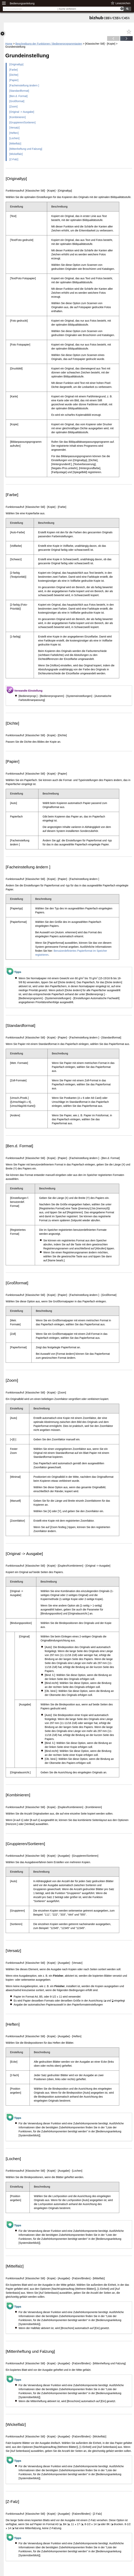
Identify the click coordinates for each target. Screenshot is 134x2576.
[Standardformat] (19, 90)
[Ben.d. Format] (18, 96)
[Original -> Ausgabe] (21, 111)
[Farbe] (13, 69)
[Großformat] (16, 101)
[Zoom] (13, 106)
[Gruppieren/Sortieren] (22, 122)
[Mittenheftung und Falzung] (25, 148)
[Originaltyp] (16, 64)
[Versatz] (14, 127)
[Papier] (13, 80)
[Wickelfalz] (16, 153)
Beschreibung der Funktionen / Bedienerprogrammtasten (48, 43)
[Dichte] (13, 74)
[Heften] (14, 132)
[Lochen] (14, 138)
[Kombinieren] (17, 117)
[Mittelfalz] (15, 143)
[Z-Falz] (13, 159)
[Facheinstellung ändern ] (24, 85)
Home (8, 43)
